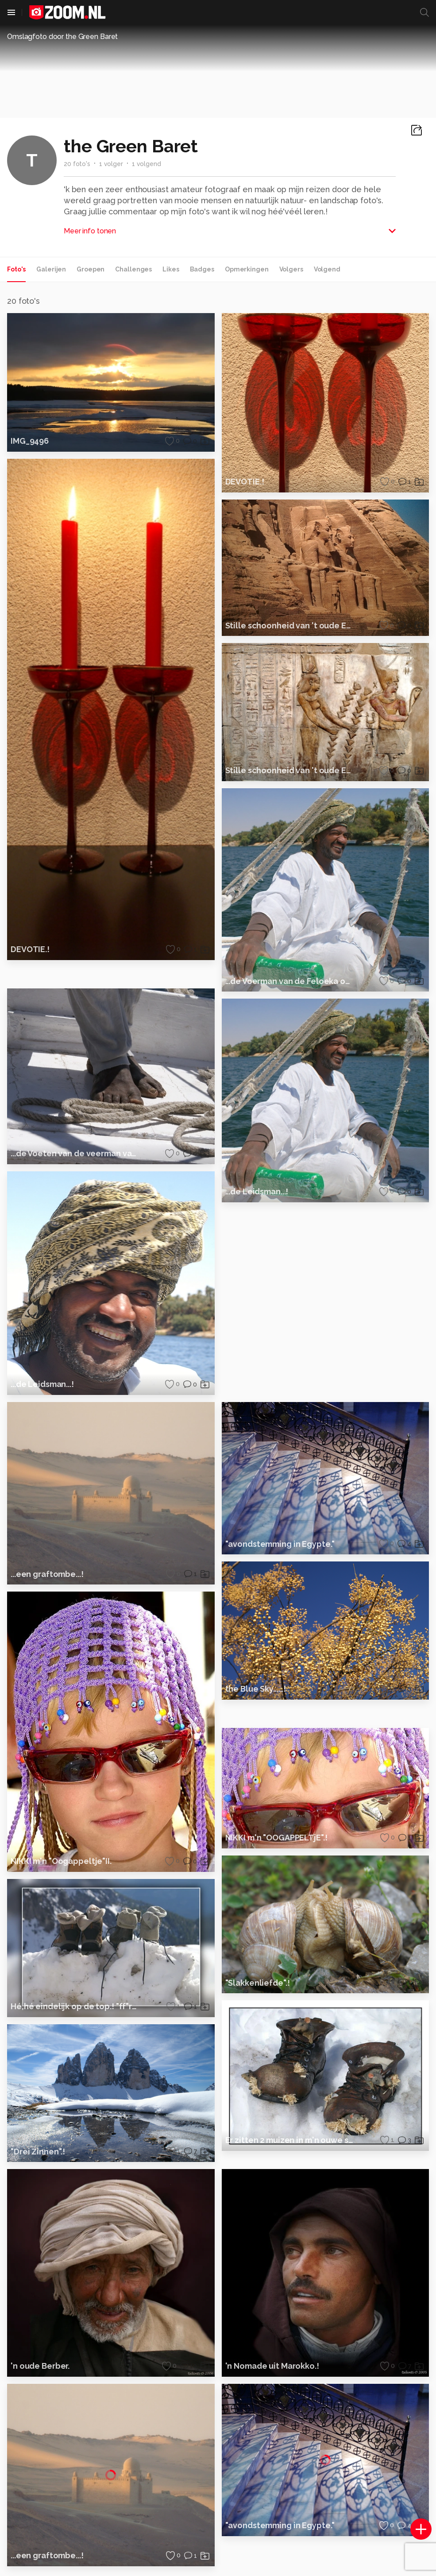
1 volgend (146, 163)
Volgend (327, 269)
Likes (170, 269)
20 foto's (77, 163)
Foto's (16, 269)
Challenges (133, 269)
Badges (202, 269)
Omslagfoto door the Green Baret (62, 36)
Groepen (90, 269)
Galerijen (51, 269)
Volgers (291, 269)
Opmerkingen (247, 269)
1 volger (111, 163)
